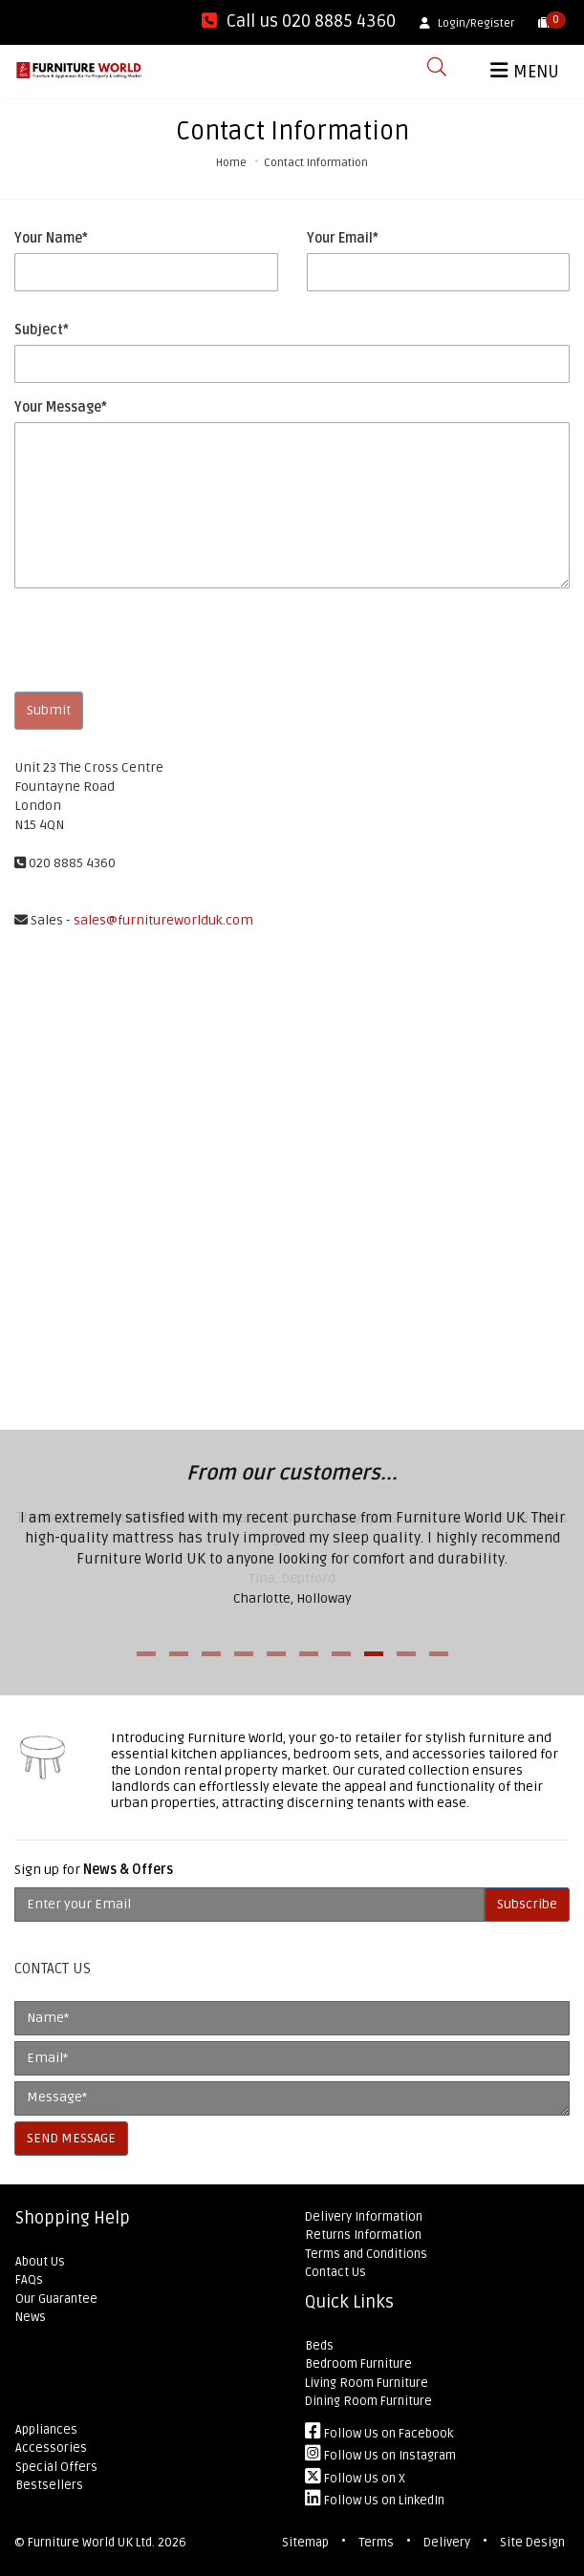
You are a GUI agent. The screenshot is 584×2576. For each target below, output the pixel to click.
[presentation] (159, 640)
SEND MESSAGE (71, 2138)
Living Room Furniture (366, 2383)
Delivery (446, 2542)
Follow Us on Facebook (379, 2433)
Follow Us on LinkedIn (374, 2500)
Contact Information (316, 163)
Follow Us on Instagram (380, 2455)
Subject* (41, 330)
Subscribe (527, 1904)
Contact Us (335, 2272)
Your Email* (343, 238)
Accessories (51, 2448)
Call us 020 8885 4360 (299, 21)
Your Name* (51, 238)
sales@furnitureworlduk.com (163, 920)
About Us (40, 2261)
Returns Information (363, 2235)
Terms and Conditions (366, 2254)
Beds (319, 2345)
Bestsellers (49, 2485)
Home (231, 163)
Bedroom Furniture (358, 2364)
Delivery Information (363, 2217)
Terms (376, 2542)
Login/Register (467, 23)
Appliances (46, 2430)
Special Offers (56, 2467)
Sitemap (305, 2542)
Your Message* (60, 407)
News (30, 2317)
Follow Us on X (355, 2478)
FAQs (29, 2280)
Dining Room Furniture (368, 2401)
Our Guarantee (56, 2299)
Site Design (532, 2542)
